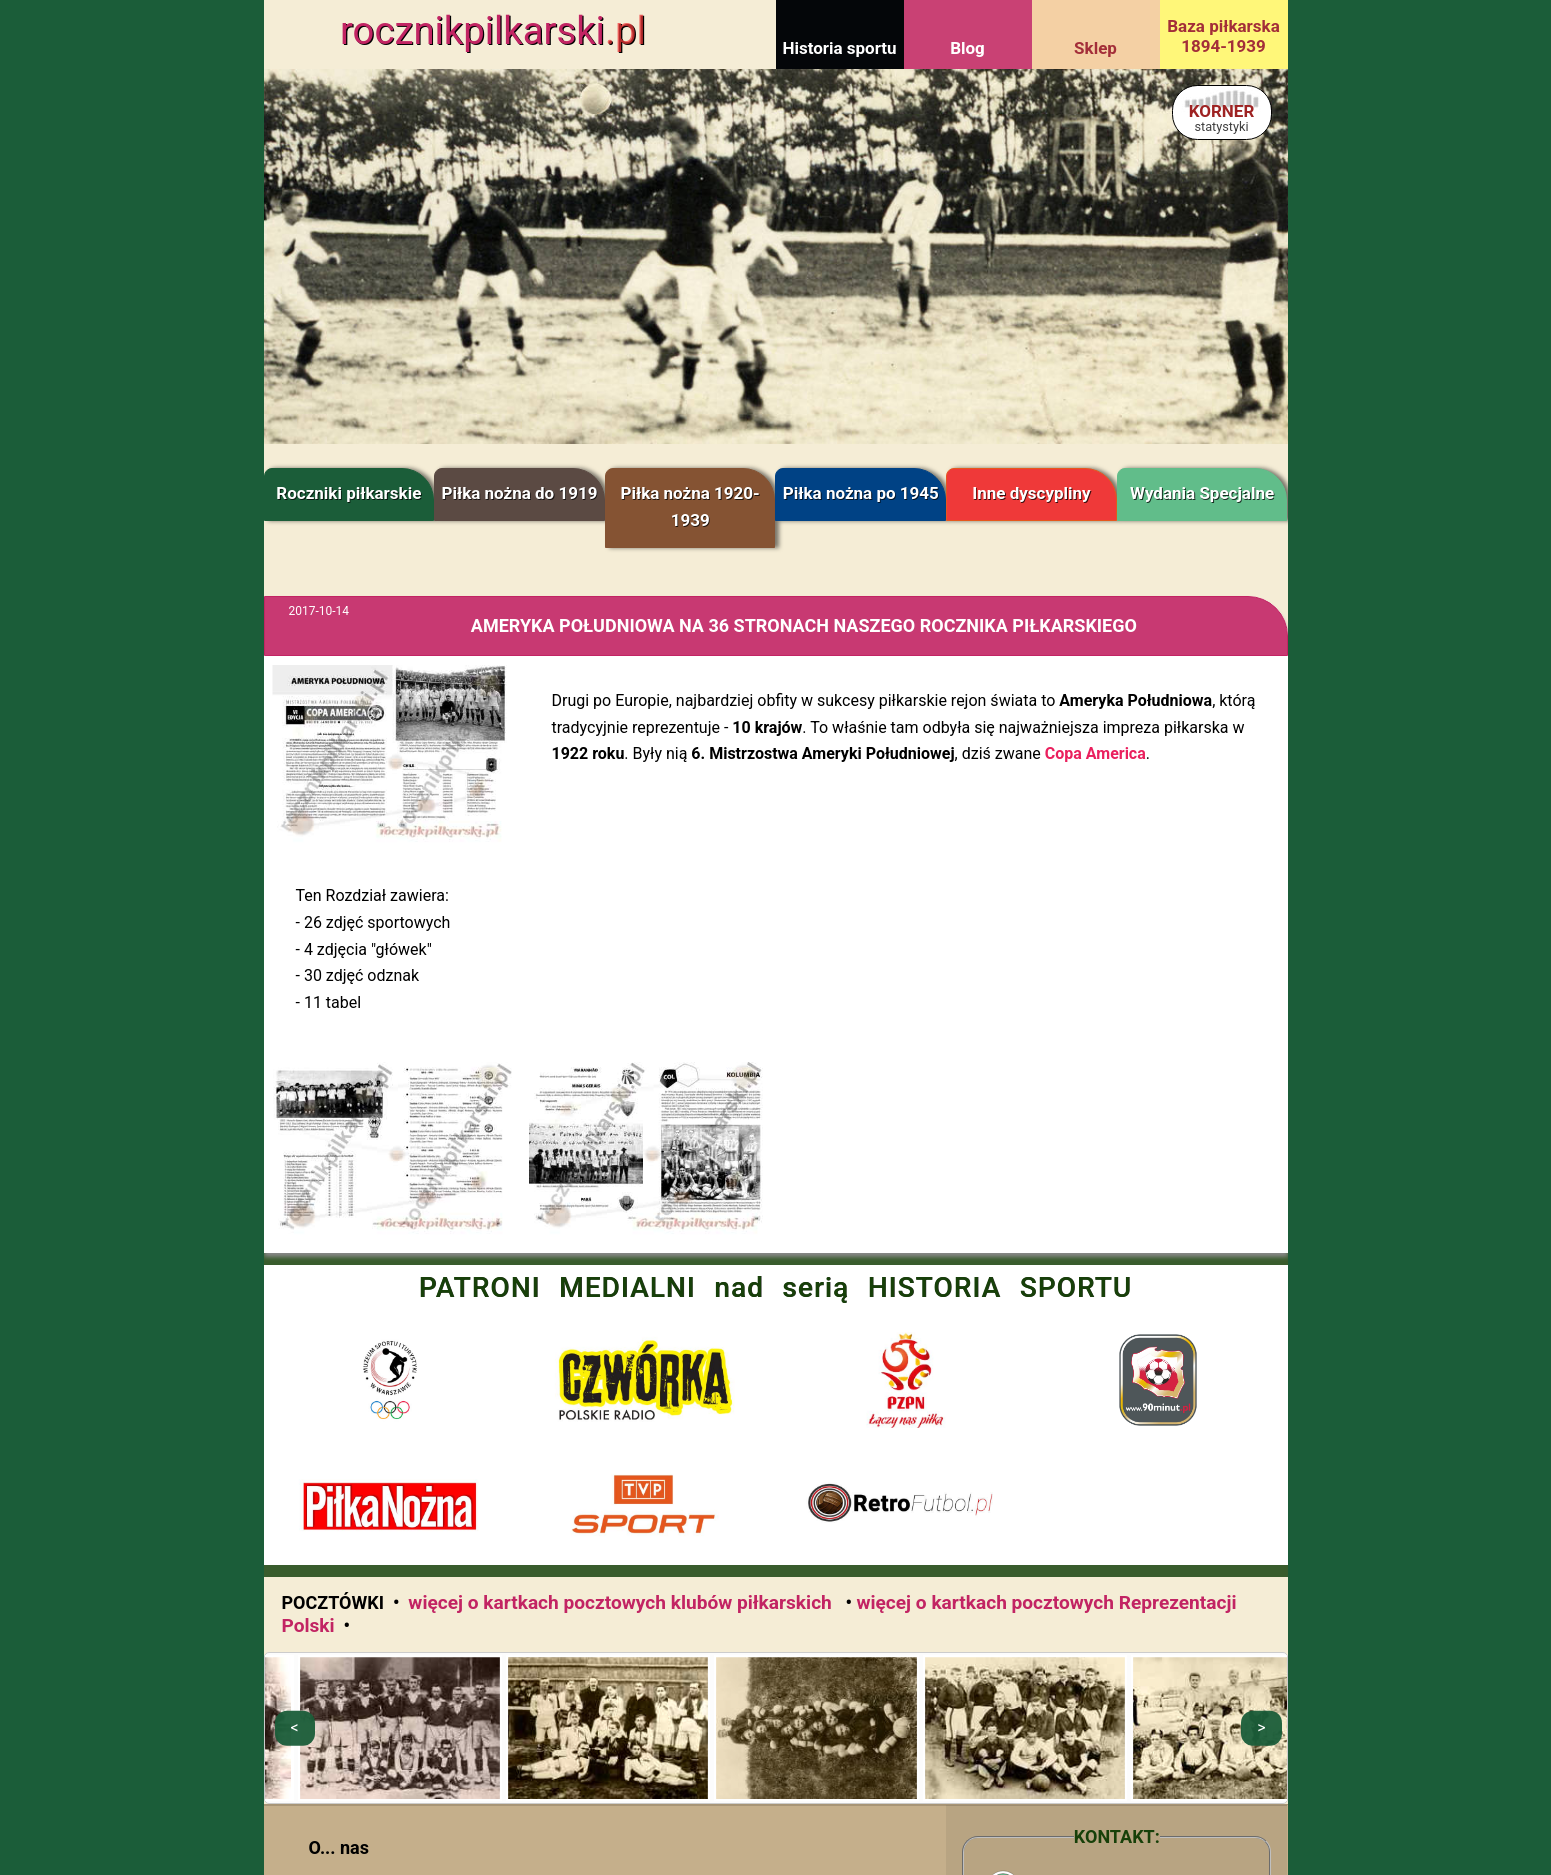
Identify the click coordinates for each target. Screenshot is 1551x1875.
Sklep (1095, 48)
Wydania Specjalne (1202, 493)
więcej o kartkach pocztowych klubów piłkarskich (622, 1602)
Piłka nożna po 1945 (861, 493)
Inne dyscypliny (1031, 493)
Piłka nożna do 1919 (519, 493)
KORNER (1222, 117)
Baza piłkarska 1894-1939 (1223, 36)
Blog (967, 48)
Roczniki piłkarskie (348, 493)
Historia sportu (839, 48)
